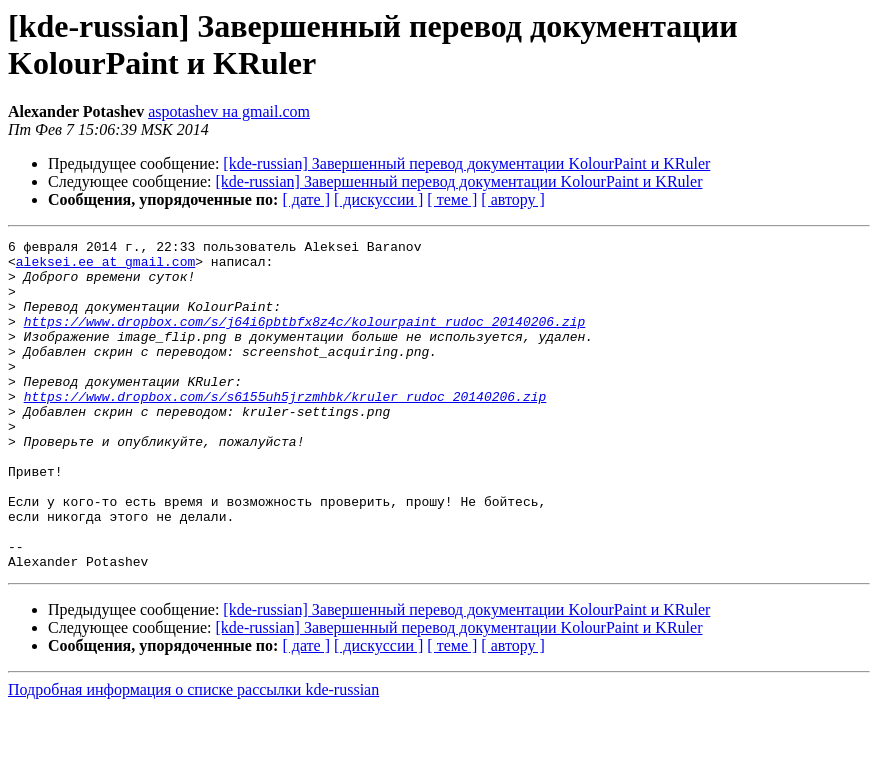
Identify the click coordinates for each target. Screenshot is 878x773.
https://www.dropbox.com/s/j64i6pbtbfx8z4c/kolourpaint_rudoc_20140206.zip (305, 339)
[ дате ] (306, 199)
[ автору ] (512, 199)
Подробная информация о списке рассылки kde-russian (193, 755)
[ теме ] (452, 199)
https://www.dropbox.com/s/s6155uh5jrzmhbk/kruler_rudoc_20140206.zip (285, 429)
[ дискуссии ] (378, 199)
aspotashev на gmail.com (229, 111)
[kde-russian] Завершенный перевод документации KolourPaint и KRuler (466, 163)
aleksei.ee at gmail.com (105, 267)
